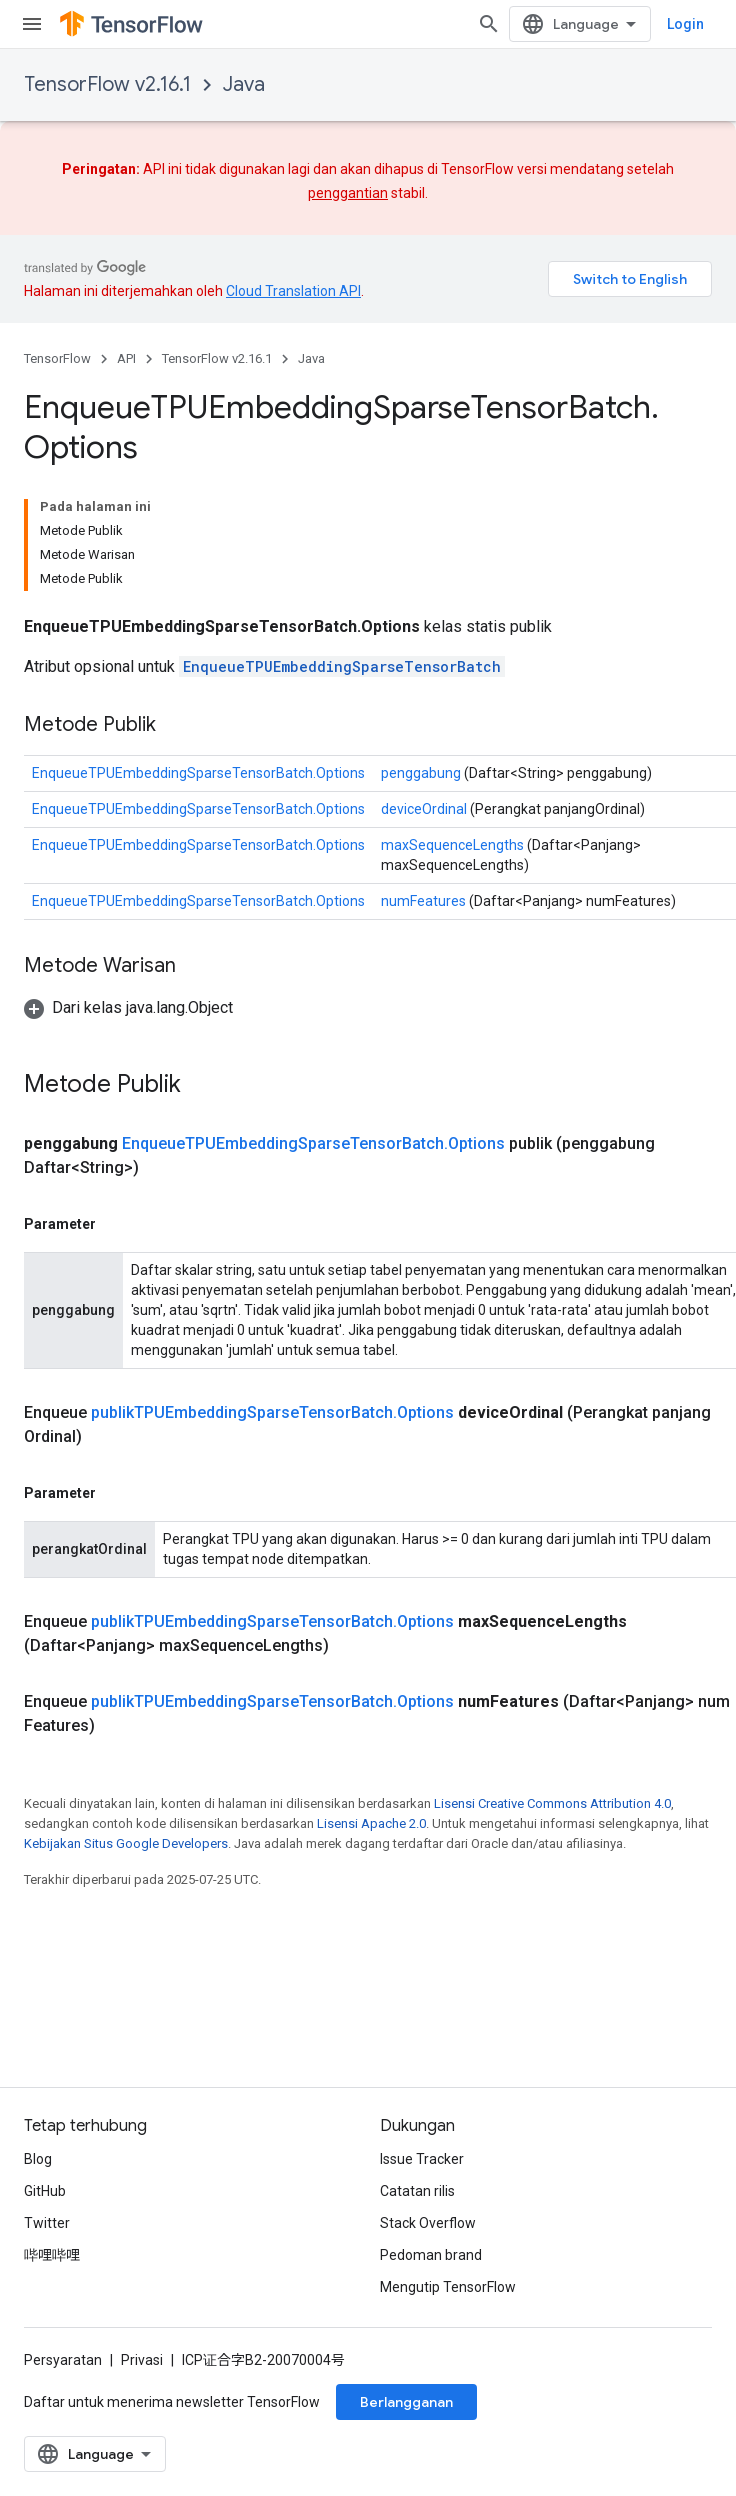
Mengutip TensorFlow (448, 2287)
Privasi (142, 2360)
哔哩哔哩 (52, 2255)
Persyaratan (63, 2360)
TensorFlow (57, 358)
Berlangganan (406, 2402)
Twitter (47, 2223)
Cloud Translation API (293, 291)
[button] (128, 1007)
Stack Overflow (428, 2223)
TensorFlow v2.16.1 (107, 84)
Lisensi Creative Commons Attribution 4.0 (552, 1803)
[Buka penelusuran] (489, 24)
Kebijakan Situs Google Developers (126, 1843)
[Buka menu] (32, 24)
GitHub (45, 2191)
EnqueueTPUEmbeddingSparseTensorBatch (342, 666)
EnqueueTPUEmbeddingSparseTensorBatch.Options (198, 773)
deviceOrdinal (424, 809)
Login (685, 24)
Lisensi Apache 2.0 (371, 1823)
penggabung (421, 773)
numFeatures (423, 901)
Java (244, 84)
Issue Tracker (422, 2159)
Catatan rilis (417, 2191)
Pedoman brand (431, 2255)
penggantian (348, 193)
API (126, 358)
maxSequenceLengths (452, 845)
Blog (38, 2159)
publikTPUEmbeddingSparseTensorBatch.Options (272, 1412)
